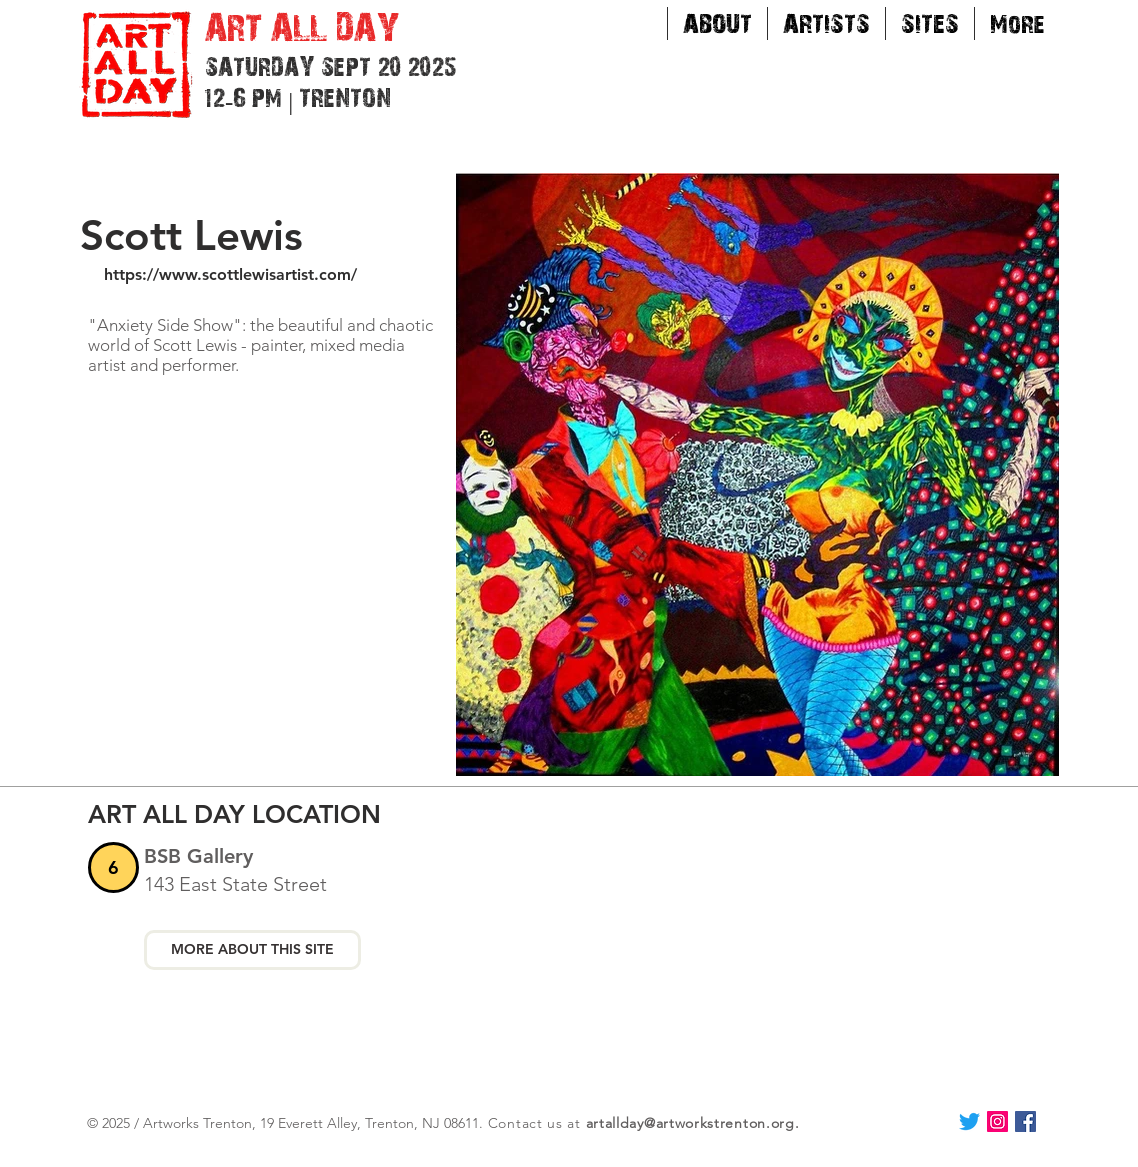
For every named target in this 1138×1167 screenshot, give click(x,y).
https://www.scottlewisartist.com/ (230, 274)
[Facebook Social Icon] (1025, 1121)
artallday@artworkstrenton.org (690, 1123)
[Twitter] (969, 1121)
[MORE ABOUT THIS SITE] (252, 950)
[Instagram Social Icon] (997, 1121)
